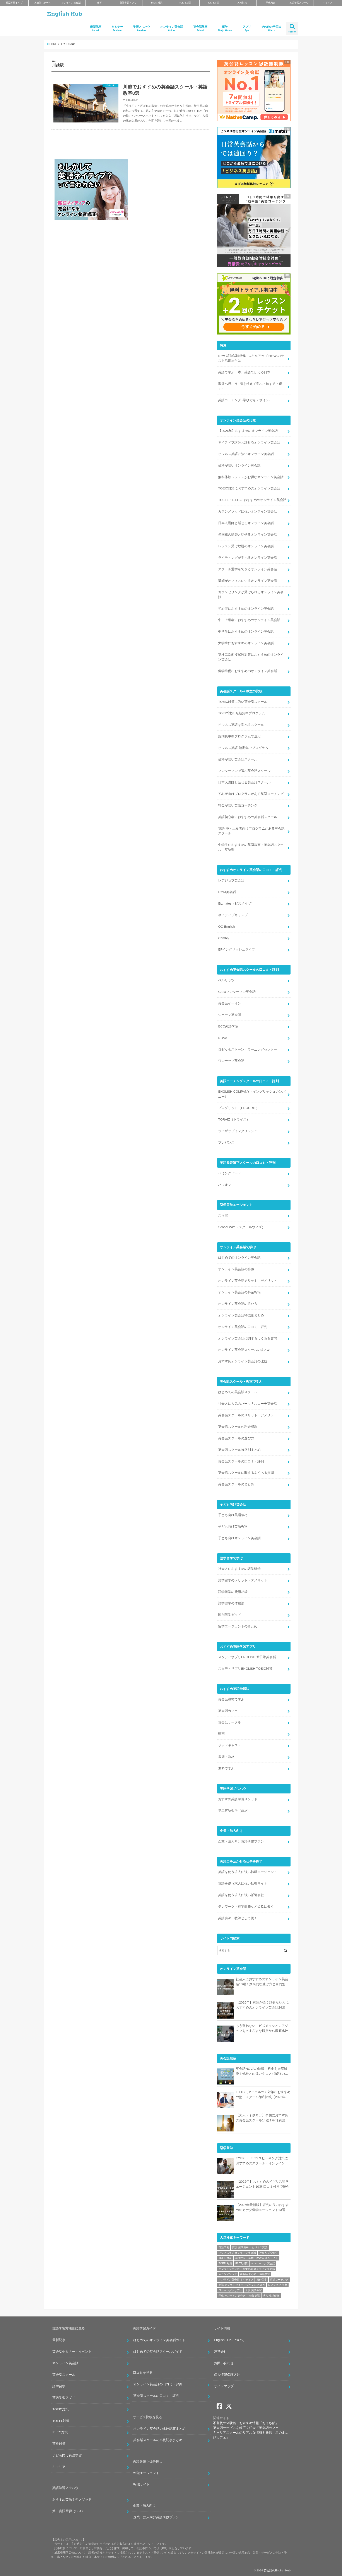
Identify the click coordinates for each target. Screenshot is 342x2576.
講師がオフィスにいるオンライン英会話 (247, 579)
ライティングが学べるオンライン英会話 (247, 556)
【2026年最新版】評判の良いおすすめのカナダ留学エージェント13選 (262, 2206)
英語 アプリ (225, 2283)
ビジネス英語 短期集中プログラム (243, 747)
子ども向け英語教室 (233, 1525)
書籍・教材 (226, 1756)
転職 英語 (254, 2294)
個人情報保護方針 (227, 2373)
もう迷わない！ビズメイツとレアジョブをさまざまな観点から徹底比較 (262, 2027)
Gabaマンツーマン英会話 (236, 990)
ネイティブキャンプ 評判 (250, 2283)
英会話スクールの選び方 (236, 1437)
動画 (221, 1732)
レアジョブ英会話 (231, 879)
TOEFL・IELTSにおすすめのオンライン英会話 (252, 499)
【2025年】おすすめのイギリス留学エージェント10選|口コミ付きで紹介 (262, 2183)
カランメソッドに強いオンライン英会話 (247, 510)
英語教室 (265, 2273)
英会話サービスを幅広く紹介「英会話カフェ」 (247, 2426)
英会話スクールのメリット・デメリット (247, 1414)
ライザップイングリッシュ (237, 1130)
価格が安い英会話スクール (237, 758)
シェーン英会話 (229, 1013)
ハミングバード (229, 1172)
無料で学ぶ (226, 1767)
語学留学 (58, 2385)
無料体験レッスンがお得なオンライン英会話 (251, 476)
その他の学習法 (271, 28)
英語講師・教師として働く (237, 1917)
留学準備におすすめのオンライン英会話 (247, 670)
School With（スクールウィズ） (241, 1226)
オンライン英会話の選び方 (237, 1302)
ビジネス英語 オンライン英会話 (237, 2251)
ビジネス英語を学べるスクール (241, 723)
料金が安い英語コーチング (237, 804)
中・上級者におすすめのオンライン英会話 (249, 619)
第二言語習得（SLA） (234, 1809)
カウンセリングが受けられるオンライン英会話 (251, 593)
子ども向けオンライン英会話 (239, 1537)
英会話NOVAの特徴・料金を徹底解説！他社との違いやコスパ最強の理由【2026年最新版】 (262, 2070)
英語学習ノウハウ (299, 2)
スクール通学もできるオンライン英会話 (247, 568)
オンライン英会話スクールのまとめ (244, 1348)
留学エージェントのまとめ (237, 1625)
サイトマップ (224, 2385)
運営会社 (220, 2350)
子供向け (270, 2)
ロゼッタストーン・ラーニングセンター (247, 1048)
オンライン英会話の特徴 (236, 1268)
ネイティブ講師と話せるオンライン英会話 (249, 441)
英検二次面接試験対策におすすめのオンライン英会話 (251, 656)
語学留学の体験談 (231, 1602)
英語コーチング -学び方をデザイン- (244, 399)
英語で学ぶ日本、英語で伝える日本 (244, 371)
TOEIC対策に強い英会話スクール (242, 700)
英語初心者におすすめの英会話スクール (247, 816)
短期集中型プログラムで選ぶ (239, 735)
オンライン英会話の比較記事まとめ (159, 2427)
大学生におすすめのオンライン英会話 (246, 642)
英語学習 (224, 2246)
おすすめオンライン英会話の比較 (242, 1360)
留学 (99, 2)
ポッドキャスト (229, 1744)
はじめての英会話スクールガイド (157, 2350)
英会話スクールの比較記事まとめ (157, 2439)
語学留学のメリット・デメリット (242, 1579)
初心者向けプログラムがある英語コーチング (251, 793)
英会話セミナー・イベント (72, 2350)
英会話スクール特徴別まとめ (239, 1448)
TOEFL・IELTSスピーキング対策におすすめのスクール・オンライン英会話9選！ (262, 2160)
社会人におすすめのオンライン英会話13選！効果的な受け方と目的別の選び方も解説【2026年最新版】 (262, 1980)
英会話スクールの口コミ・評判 (241, 1460)
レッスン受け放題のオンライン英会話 (246, 545)
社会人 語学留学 (268, 2251)
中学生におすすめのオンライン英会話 (246, 630)
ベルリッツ (226, 979)
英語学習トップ (14, 2)
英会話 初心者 (248, 2273)
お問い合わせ (224, 2362)
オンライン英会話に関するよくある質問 (247, 1337)
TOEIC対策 (156, 2)
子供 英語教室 (253, 2289)
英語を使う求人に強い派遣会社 (241, 1894)
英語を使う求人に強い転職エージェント (247, 1871)
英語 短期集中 (240, 2246)
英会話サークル (229, 1721)
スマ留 (223, 1214)
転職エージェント (146, 2472)
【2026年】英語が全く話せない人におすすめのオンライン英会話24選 (262, 2003)
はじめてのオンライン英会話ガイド (159, 2339)
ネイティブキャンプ (233, 914)
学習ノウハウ (141, 28)
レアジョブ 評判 (277, 2283)
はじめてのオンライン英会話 (239, 1256)
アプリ (247, 28)
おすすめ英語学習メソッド (237, 1798)
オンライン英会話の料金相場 (239, 1291)
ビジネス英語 (259, 2246)
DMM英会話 (227, 891)
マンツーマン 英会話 (263, 2262)
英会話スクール (42, 2)
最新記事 (95, 28)
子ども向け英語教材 (233, 1514)
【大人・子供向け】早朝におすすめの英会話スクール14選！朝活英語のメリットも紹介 (262, 2117)
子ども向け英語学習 (67, 2454)
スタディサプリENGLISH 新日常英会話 (247, 1656)
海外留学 (261, 2278)
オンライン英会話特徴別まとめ (241, 1314)
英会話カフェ (228, 1710)
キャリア (327, 2)
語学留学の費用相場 (233, 1591)
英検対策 (242, 2)
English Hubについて (229, 2339)
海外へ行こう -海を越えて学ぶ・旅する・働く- (250, 385)
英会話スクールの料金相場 (237, 1425)
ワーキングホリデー (230, 2289)
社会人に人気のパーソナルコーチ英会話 (247, 1402)
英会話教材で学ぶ (231, 1698)
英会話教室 (200, 28)
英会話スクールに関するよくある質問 (246, 1471)
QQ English (226, 925)
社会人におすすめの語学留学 (239, 1567)
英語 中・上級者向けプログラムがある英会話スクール (251, 830)
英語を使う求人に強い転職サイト (242, 1882)
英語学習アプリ (128, 2)
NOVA (222, 1037)
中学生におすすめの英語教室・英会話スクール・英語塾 (251, 846)
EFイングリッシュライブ (236, 948)
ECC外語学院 (228, 1025)
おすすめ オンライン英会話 (259, 2267)
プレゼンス (226, 1141)
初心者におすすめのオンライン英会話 (246, 607)
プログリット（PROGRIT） (238, 1107)
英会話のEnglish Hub (277, 2569)
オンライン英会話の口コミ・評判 (242, 1326)
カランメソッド (228, 2273)
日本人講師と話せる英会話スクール (244, 781)
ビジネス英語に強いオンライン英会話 (246, 453)
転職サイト (141, 2483)
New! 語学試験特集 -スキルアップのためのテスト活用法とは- (251, 357)
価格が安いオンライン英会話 (239, 464)
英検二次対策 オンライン (263, 2256)
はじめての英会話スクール (237, 1391)
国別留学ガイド (229, 1613)
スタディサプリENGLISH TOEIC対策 (245, 1667)
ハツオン (224, 1183)
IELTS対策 (213, 2)
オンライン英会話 (71, 2)
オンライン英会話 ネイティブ (236, 2278)
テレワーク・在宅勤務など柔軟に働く (246, 1905)
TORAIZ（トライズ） (234, 1118)
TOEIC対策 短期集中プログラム (241, 712)
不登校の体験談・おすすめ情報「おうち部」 (246, 2422)
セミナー (117, 28)
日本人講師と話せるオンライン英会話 (246, 522)
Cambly (223, 937)
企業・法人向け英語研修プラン (241, 1840)
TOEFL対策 (185, 2)
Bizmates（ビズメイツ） (236, 902)
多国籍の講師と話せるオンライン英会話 (247, 533)
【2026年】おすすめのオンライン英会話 (248, 429)
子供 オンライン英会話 (232, 2294)
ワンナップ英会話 (231, 1059)
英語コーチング (279, 2278)
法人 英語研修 (271, 2294)
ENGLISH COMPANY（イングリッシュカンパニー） (251, 1093)
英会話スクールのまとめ (236, 1483)
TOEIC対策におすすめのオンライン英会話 (249, 487)
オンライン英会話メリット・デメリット (247, 1279)
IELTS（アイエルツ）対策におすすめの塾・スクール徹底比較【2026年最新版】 (263, 2093)
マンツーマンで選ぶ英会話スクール (244, 769)
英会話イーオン (229, 1002)
